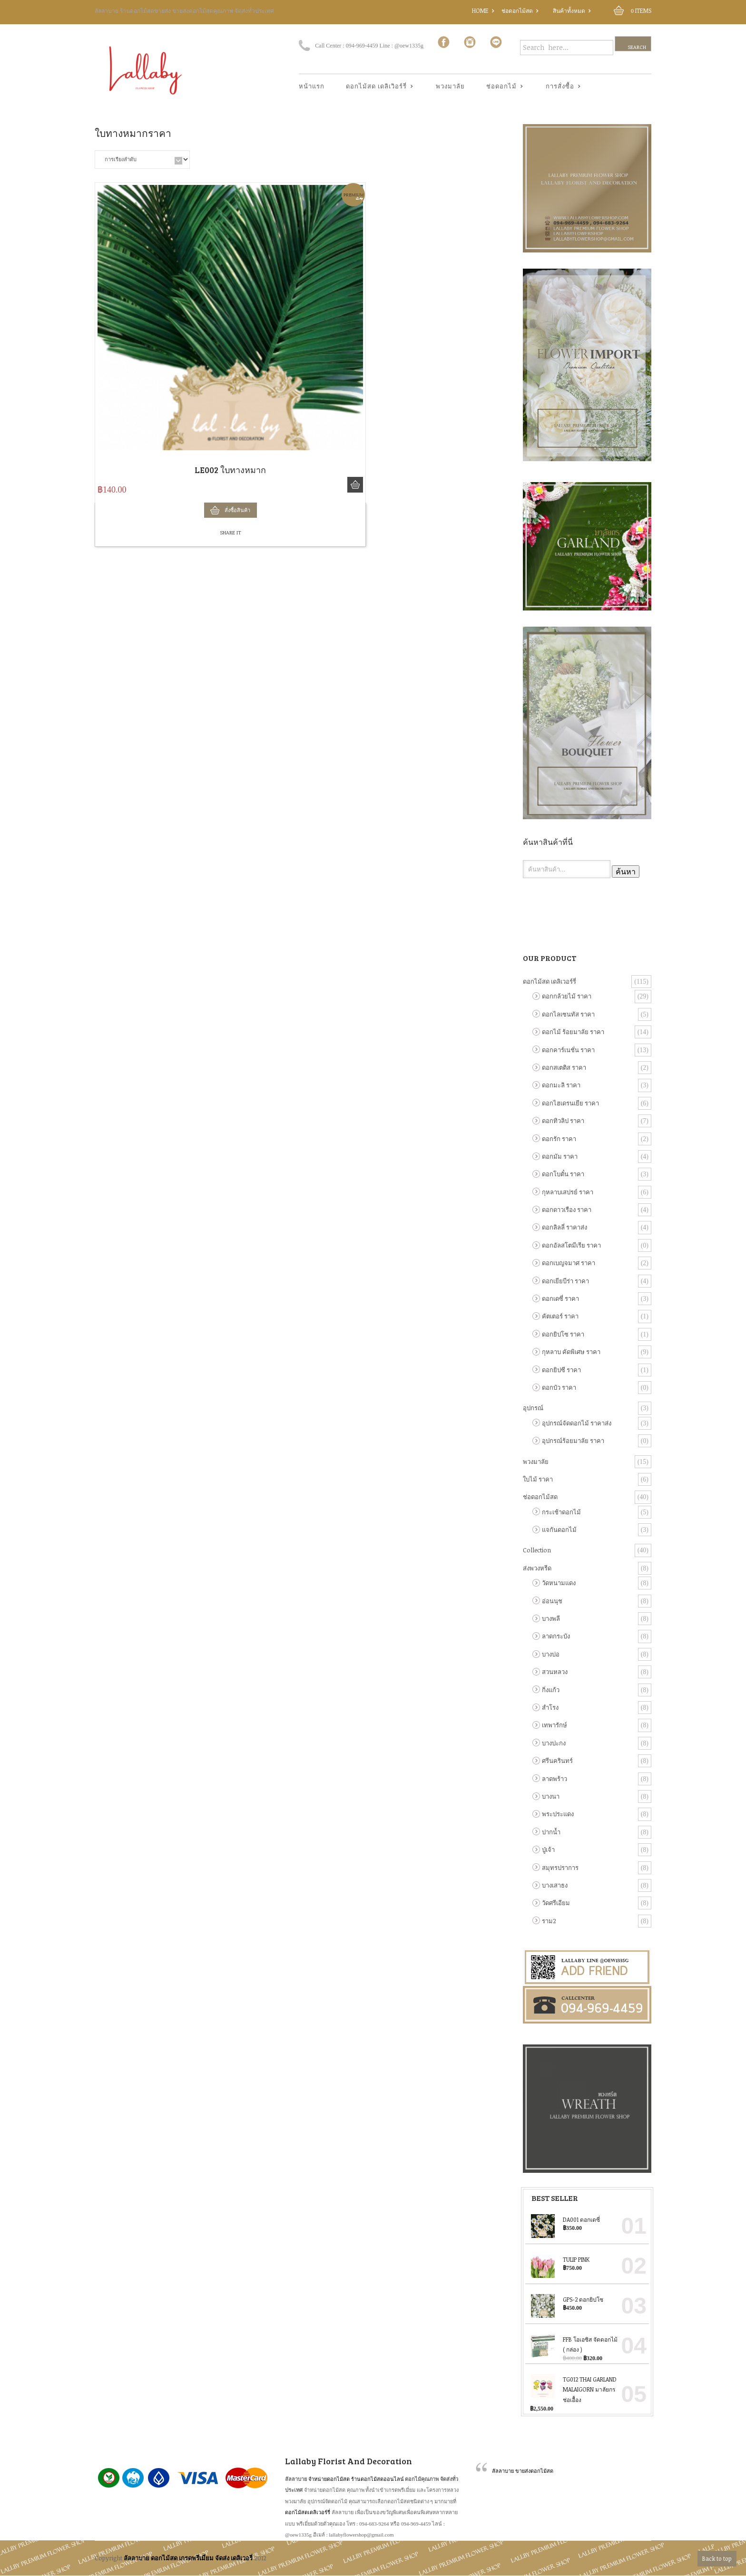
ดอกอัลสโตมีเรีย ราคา (571, 1245)
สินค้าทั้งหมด (569, 10)
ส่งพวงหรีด (537, 1568)
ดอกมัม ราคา (560, 1156)
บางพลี (551, 1618)
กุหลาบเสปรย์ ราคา (567, 1192)
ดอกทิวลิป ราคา (563, 1120)
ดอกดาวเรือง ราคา (566, 1209)
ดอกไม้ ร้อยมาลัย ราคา (573, 1031)
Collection (537, 1550)
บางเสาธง (555, 1885)
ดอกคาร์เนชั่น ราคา (568, 1050)
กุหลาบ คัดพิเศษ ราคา (571, 1351)
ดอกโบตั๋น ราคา (563, 1174)
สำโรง (550, 1707)
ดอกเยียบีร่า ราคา (565, 1281)
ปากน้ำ (551, 1832)
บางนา (551, 1796)
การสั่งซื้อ (560, 86)
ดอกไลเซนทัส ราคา (568, 1014)
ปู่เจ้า (548, 1849)
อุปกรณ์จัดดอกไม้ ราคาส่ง (576, 1423)
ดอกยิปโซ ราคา (563, 1334)
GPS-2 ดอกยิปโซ (566, 2299)
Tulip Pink (559, 2259)
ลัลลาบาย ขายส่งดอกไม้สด (522, 2470)
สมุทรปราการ (560, 1867)
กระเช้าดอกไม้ (561, 1512)
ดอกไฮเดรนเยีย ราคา (570, 1103)
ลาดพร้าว (554, 1778)
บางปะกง (554, 1743)
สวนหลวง (555, 1671)
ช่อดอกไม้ (501, 86)
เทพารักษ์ (554, 1725)
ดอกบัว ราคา (559, 1387)
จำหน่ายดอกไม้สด (329, 2478)
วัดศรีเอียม (556, 1902)
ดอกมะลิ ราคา (561, 1085)
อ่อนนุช (552, 1601)
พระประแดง (558, 1814)
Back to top (717, 2558)
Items (641, 10)
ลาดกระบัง (556, 1636)
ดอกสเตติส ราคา (564, 1067)
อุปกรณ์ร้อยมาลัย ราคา (573, 1440)
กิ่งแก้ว (551, 1689)
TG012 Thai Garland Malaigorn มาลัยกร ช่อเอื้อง (573, 2388)
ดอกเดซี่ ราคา (560, 1298)
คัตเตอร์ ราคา (560, 1316)
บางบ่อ (551, 1654)
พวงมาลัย (450, 86)
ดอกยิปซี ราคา (561, 1369)
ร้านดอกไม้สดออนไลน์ (377, 2478)
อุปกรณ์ (533, 1408)
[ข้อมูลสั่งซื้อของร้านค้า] (142, 159)
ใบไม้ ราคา (538, 1479)
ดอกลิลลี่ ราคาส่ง (564, 1227)
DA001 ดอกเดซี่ (565, 2219)
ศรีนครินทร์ (557, 1760)
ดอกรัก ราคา (559, 1138)
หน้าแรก (311, 86)
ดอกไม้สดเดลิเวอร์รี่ (307, 2512)
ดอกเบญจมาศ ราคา (568, 1263)
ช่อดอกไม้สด (517, 10)
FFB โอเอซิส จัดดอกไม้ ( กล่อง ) (574, 2344)
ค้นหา (626, 871)
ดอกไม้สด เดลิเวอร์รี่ (549, 981)
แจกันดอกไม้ (559, 1529)
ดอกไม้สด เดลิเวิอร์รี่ (376, 86)
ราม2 (549, 1921)
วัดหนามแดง (559, 1583)
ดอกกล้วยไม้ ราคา (566, 996)
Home (480, 10)
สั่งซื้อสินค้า (355, 485)
